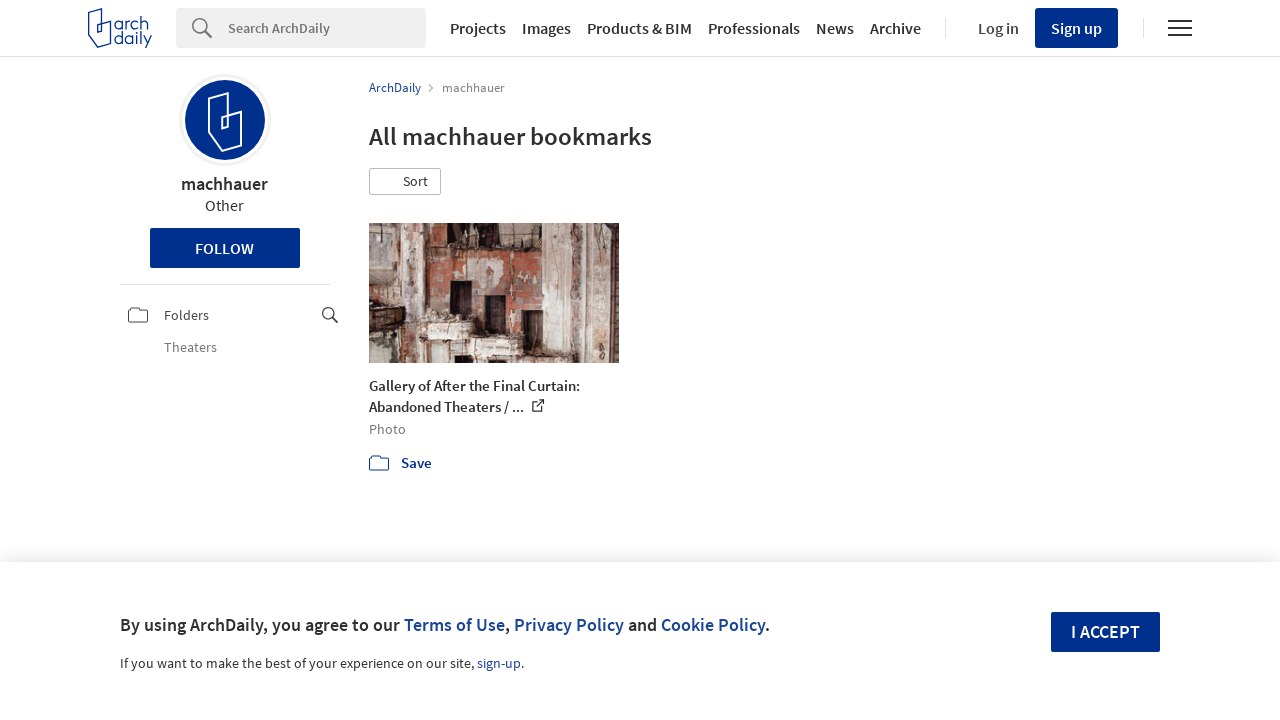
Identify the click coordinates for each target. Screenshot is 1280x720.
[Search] (327, 28)
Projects (478, 28)
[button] (405, 182)
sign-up (499, 663)
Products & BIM (639, 28)
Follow (224, 248)
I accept (1105, 631)
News (835, 28)
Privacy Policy (569, 624)
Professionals (754, 28)
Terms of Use (454, 624)
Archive (895, 28)
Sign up (1076, 28)
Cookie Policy (713, 624)
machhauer (224, 183)
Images (546, 28)
